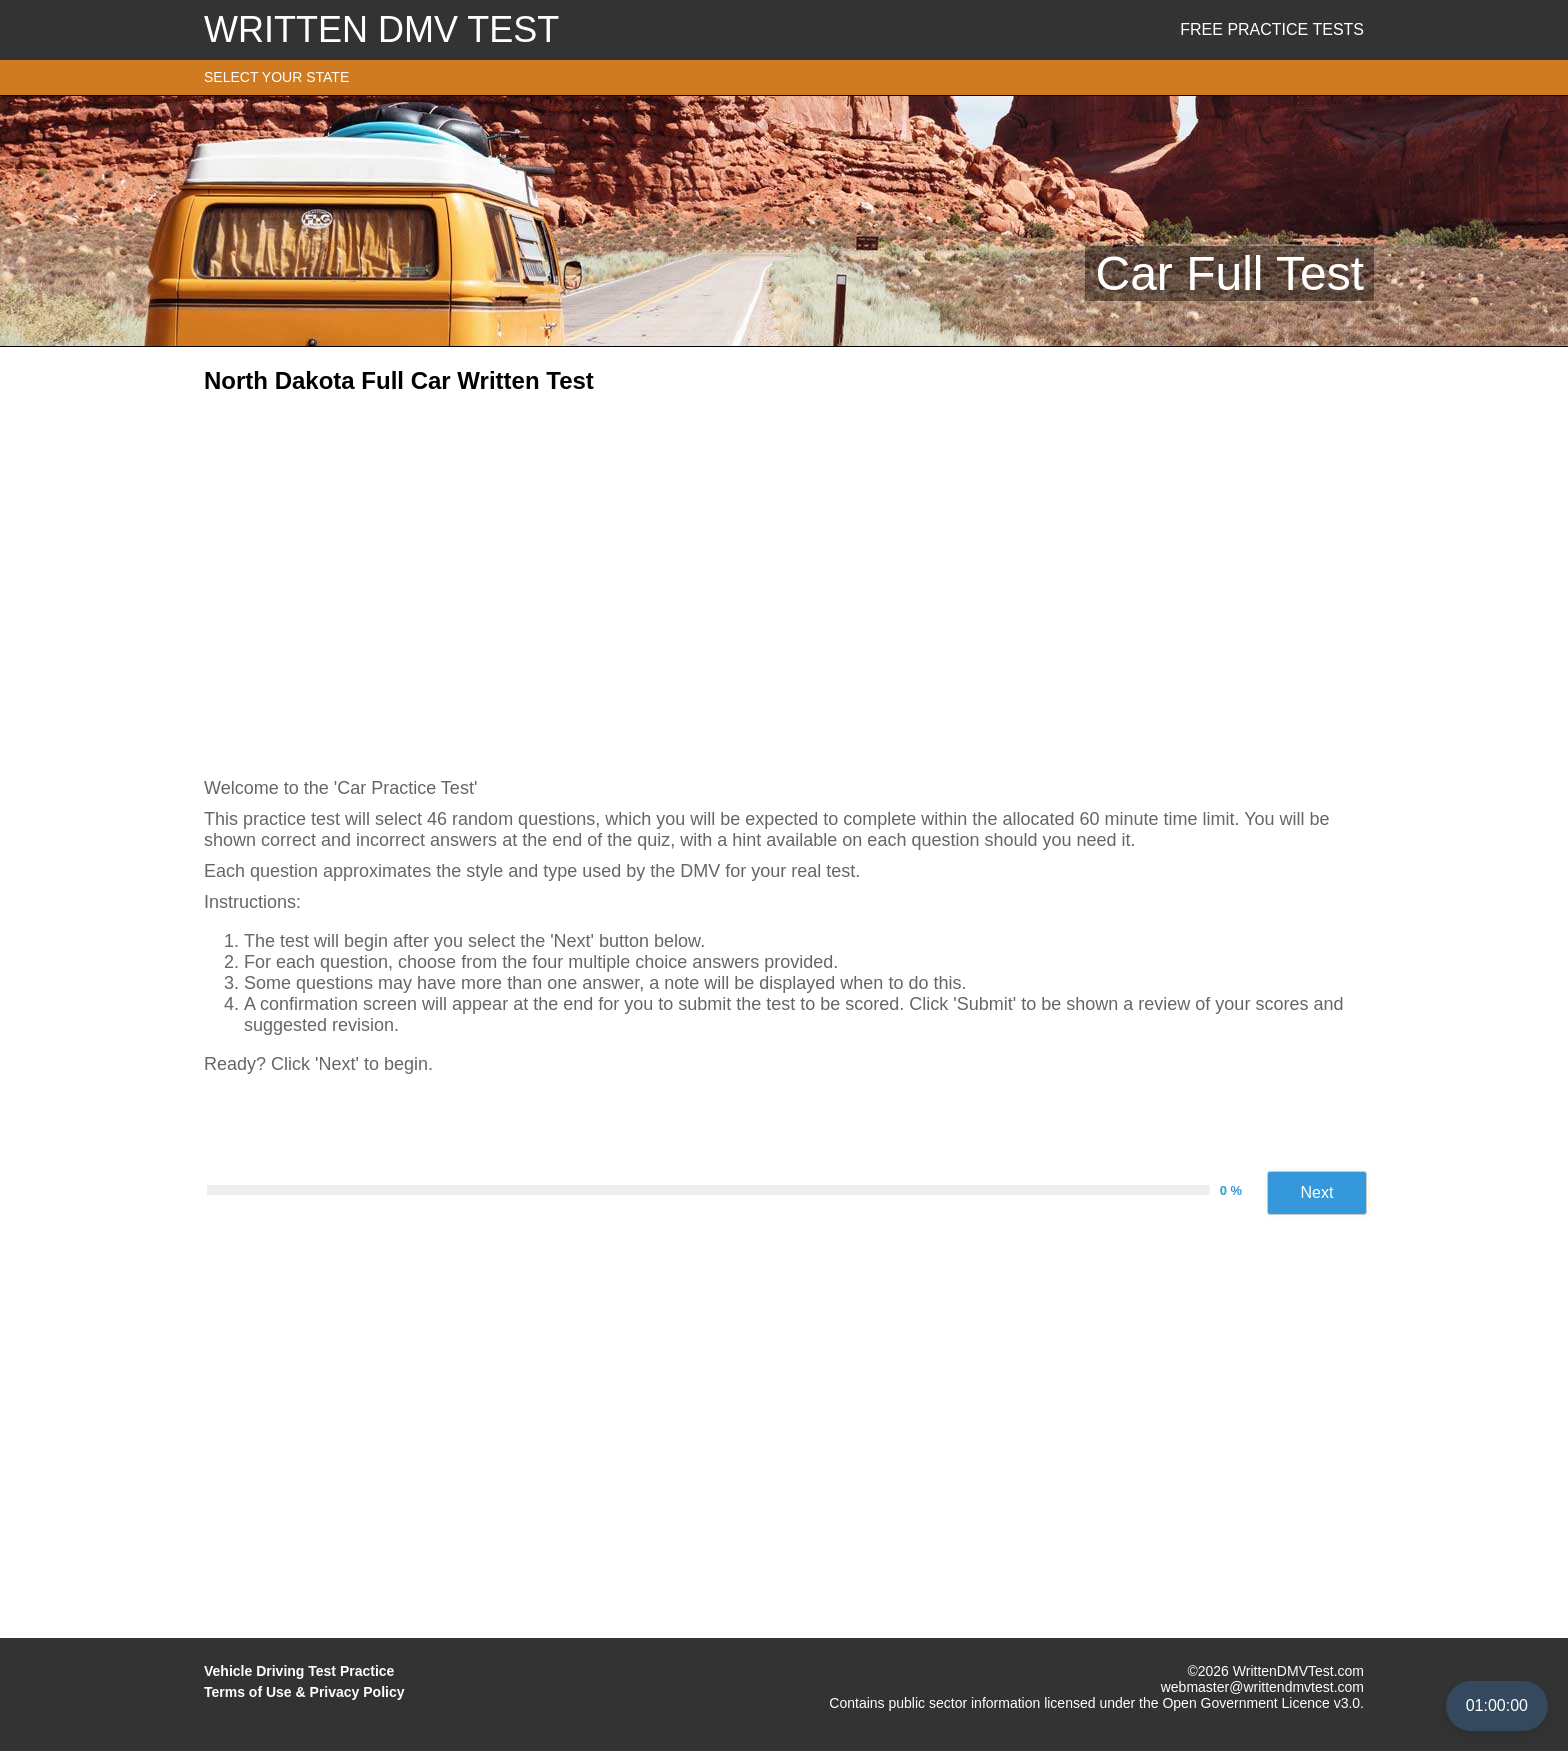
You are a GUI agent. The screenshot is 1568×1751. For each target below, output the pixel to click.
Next (1317, 1192)
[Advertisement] (784, 579)
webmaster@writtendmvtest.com (1262, 1687)
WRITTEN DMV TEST (381, 29)
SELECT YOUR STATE (276, 77)
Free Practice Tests (1272, 29)
